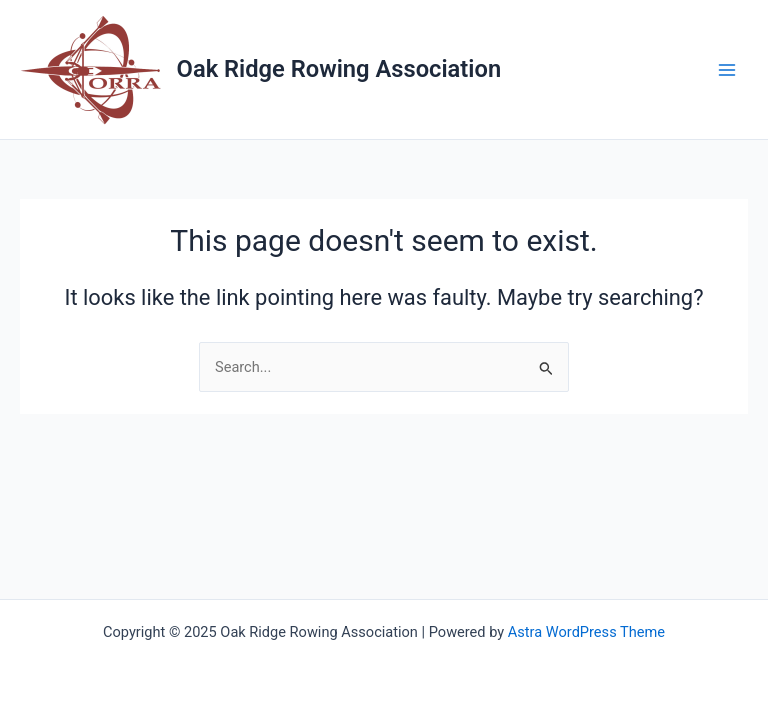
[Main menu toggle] (727, 70)
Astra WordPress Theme (586, 632)
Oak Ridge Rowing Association (339, 69)
